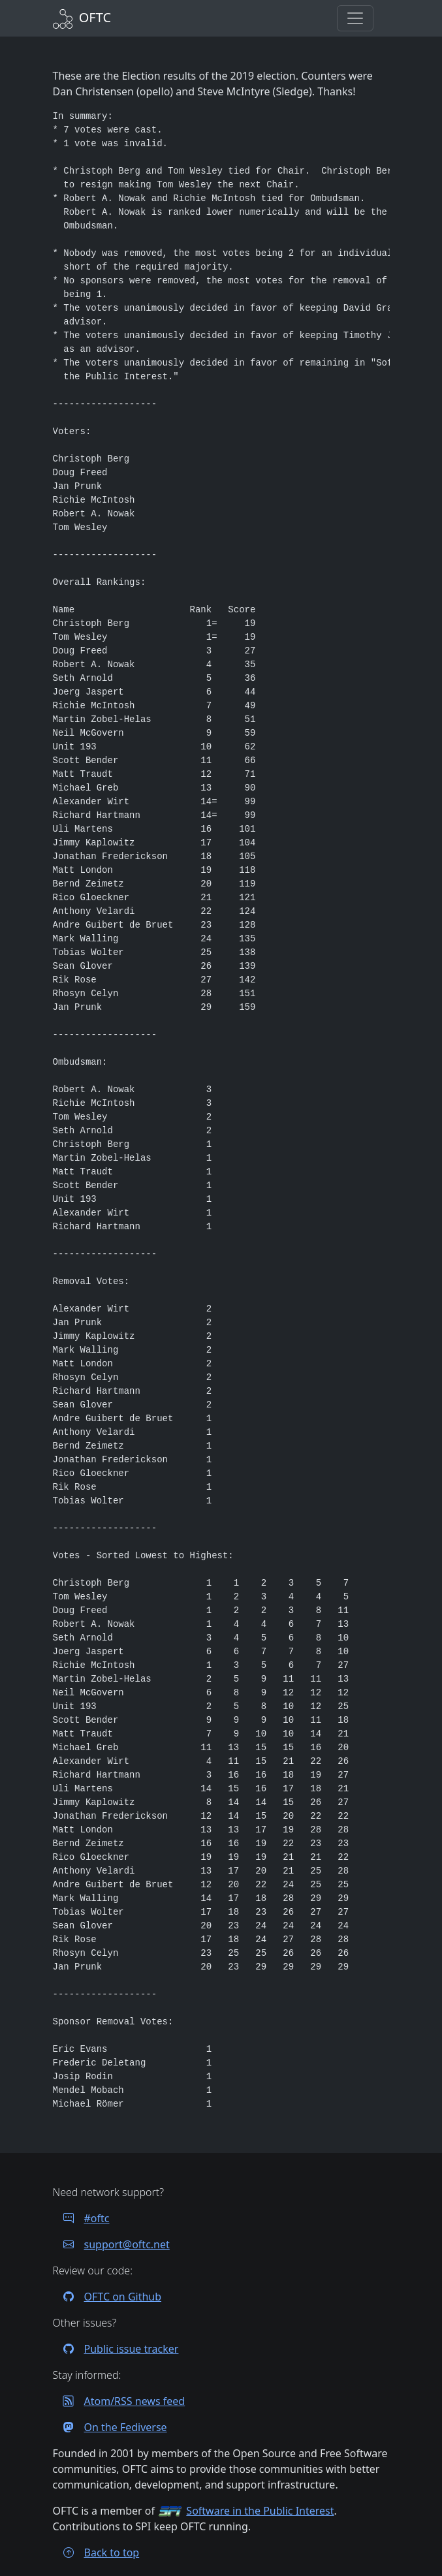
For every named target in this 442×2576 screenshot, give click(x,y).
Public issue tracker (116, 2349)
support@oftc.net (111, 2244)
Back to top (96, 2552)
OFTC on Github (107, 2296)
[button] (355, 18)
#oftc (81, 2218)
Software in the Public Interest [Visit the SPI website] (260, 2511)
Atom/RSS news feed (119, 2401)
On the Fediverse (110, 2427)
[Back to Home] (82, 17)
